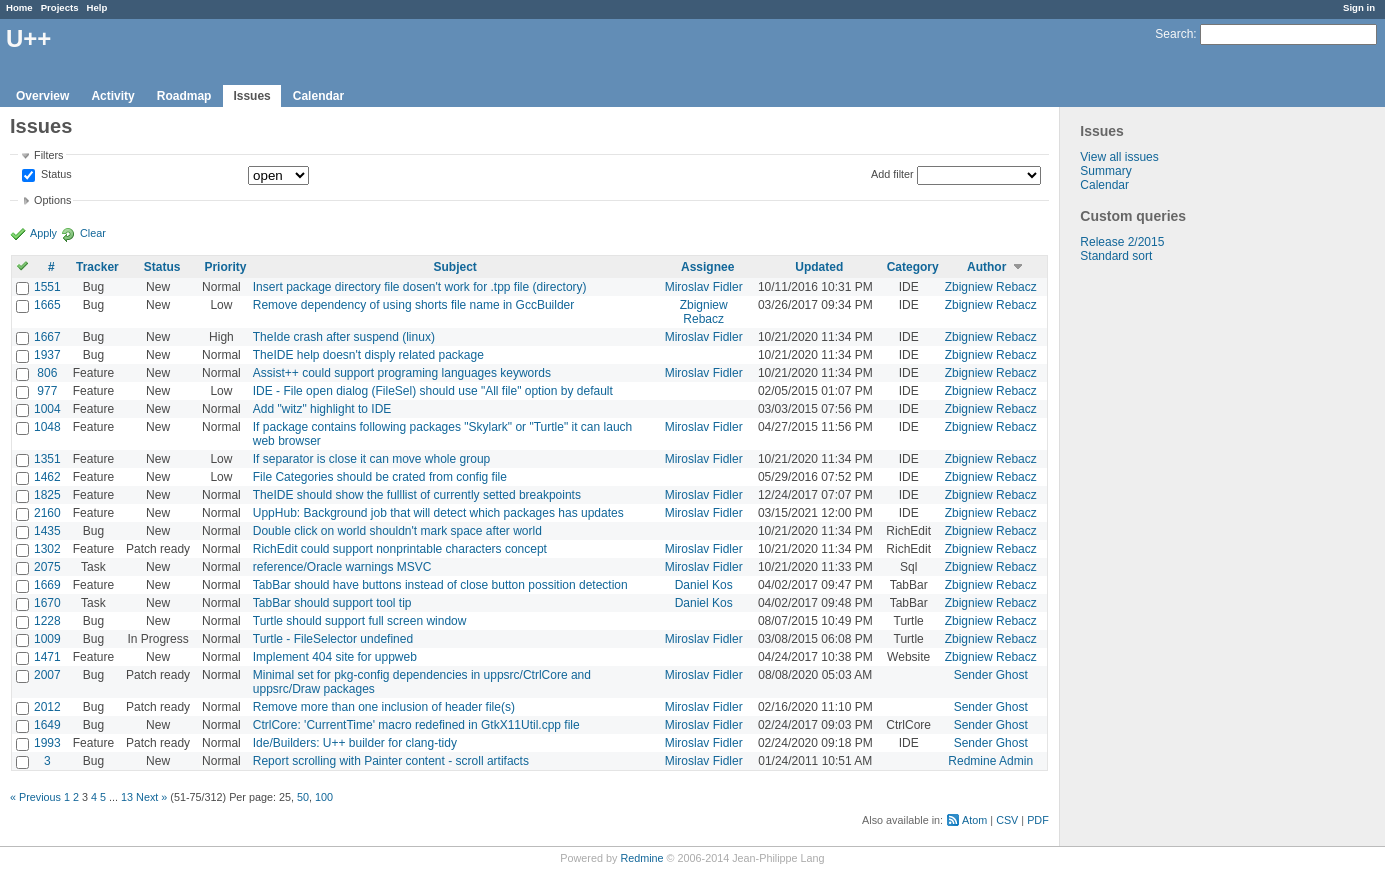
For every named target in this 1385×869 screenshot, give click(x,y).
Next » (151, 797)
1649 (47, 725)
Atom (974, 820)
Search (1174, 34)
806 (47, 373)
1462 (47, 477)
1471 (47, 657)
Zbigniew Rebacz (991, 287)
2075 (47, 567)
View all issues (1119, 157)
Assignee (707, 267)
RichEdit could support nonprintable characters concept (400, 549)
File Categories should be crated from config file (380, 477)
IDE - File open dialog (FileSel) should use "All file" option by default (433, 391)
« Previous (35, 797)
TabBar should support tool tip (332, 603)
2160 (47, 513)
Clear (93, 233)
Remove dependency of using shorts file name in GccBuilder (414, 305)
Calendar (318, 96)
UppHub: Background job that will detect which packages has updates (438, 513)
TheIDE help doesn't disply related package (368, 355)
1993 (47, 743)
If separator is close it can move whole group (371, 459)
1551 (47, 287)
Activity (112, 96)
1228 (47, 621)
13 (127, 797)
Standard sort (1116, 256)
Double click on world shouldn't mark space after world (397, 531)
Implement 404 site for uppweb (335, 657)
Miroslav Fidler (704, 287)
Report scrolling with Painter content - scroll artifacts (391, 761)
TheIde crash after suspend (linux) (344, 337)
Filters (48, 155)
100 (324, 797)
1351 (47, 459)
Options (52, 200)
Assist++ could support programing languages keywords (402, 373)
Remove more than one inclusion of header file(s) (384, 707)
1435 (47, 531)
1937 (47, 355)
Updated (819, 267)
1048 (47, 427)
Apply (43, 233)
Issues (251, 96)
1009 (47, 639)
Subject (454, 267)
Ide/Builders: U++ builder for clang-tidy (355, 743)
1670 (47, 603)
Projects (60, 7)
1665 (47, 305)
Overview (42, 96)
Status (55, 175)
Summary (1105, 171)
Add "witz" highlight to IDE (322, 409)
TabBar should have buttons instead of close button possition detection (440, 585)
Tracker (97, 267)
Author (986, 267)
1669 (47, 585)
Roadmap (184, 96)
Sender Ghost (991, 675)
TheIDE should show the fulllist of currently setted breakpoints (417, 495)
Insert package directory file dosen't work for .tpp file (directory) (420, 287)
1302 (47, 549)
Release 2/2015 (1122, 242)
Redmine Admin (990, 761)
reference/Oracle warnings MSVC (342, 567)
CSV (1007, 820)
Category (913, 267)
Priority (225, 267)
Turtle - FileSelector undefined (333, 639)
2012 (47, 707)
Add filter (892, 174)
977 (47, 391)
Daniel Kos (704, 585)
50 (303, 797)
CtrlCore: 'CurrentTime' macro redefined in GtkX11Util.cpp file (416, 725)
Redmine (641, 858)
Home (19, 7)
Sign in (1359, 7)
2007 (47, 675)
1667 (47, 337)
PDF (1038, 820)
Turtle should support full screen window (360, 621)
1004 (47, 409)
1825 (47, 495)
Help (97, 7)
